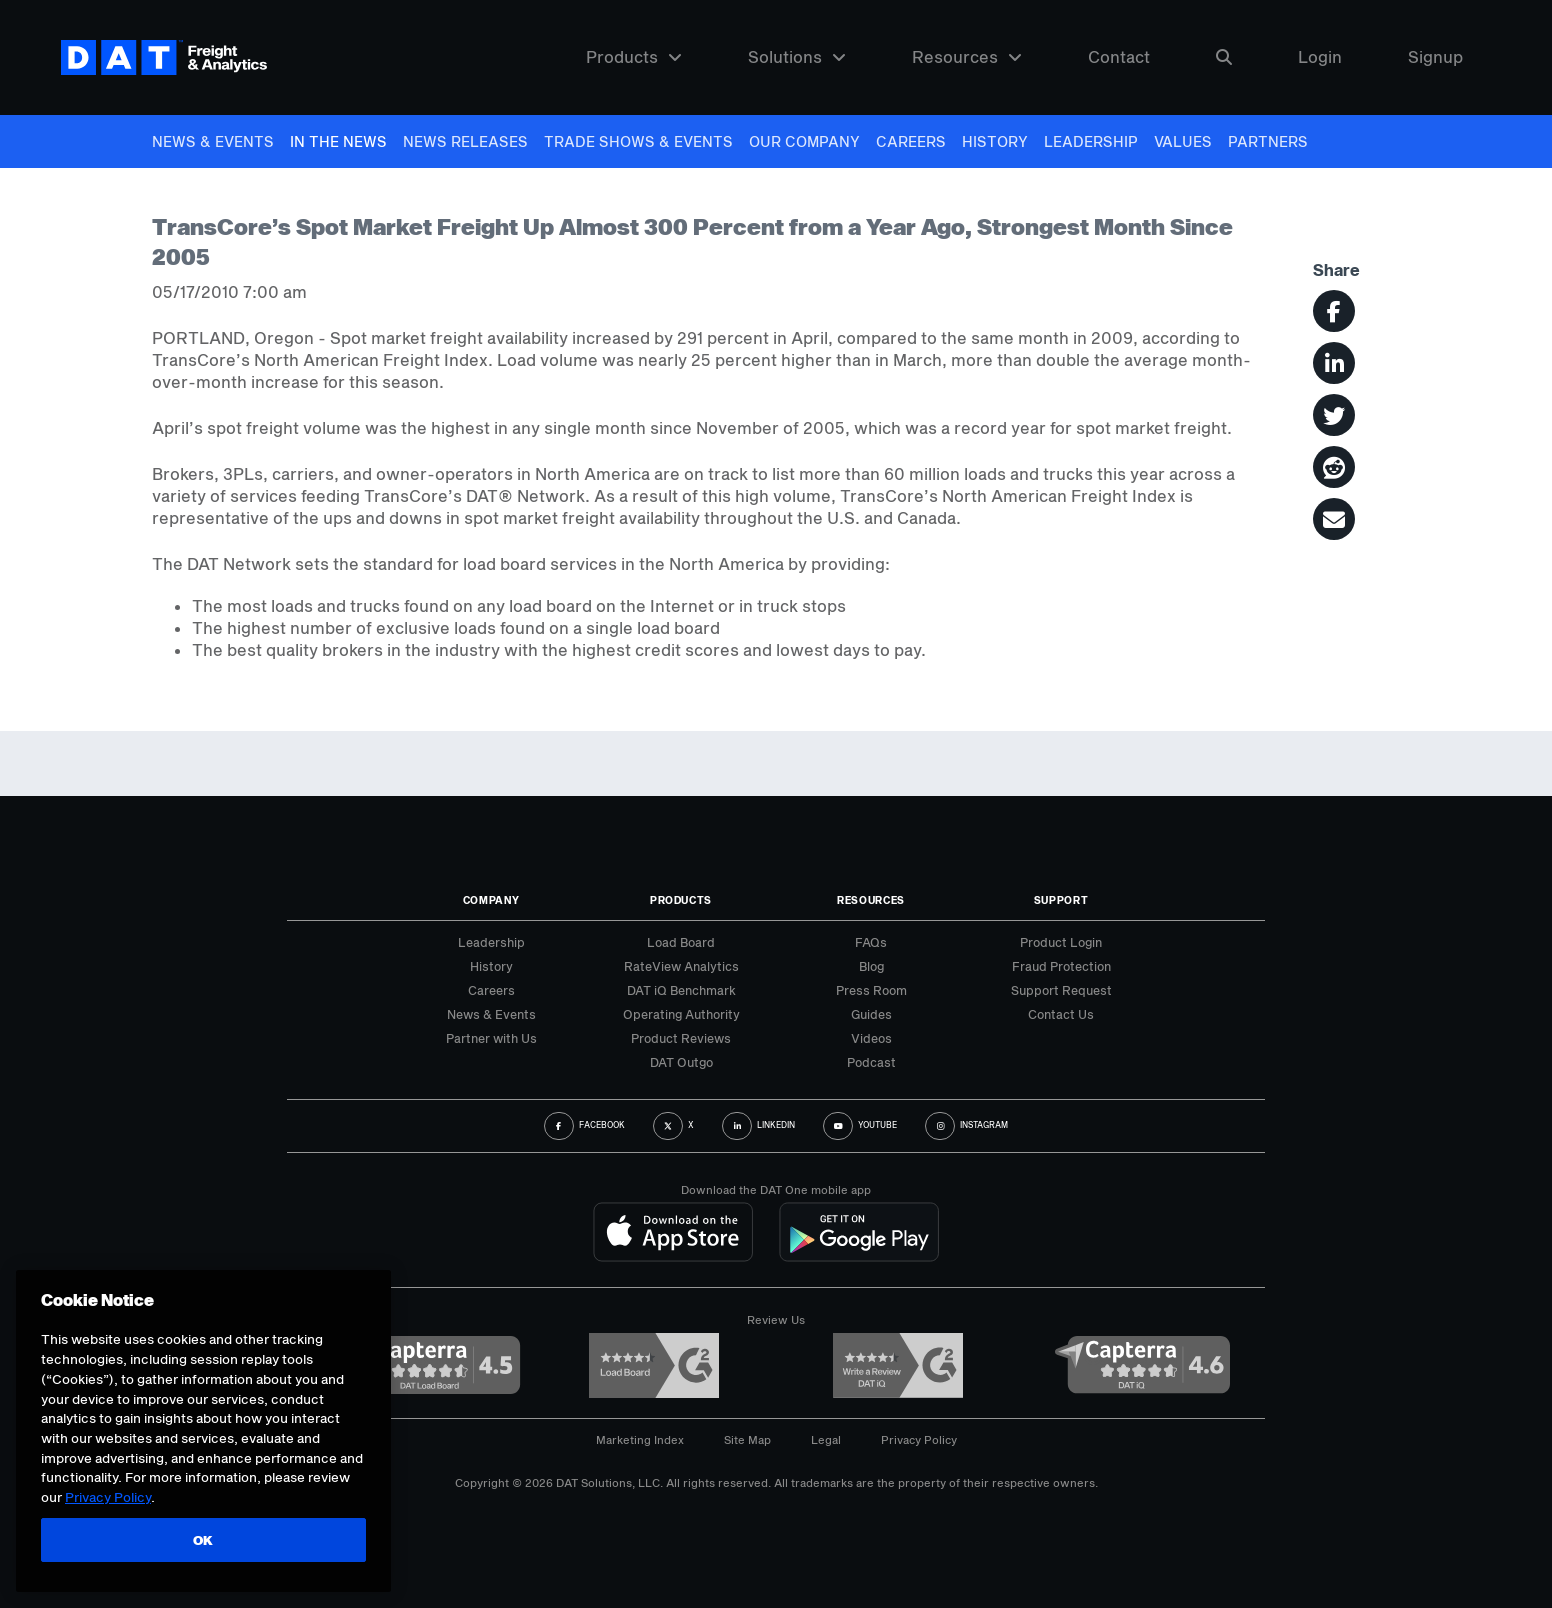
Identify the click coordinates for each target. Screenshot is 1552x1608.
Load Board (681, 942)
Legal (826, 1439)
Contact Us (1061, 1014)
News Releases (465, 141)
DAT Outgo (681, 1062)
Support (1061, 900)
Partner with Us (491, 1038)
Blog (871, 966)
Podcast (871, 1062)
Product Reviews (681, 1038)
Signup (1435, 57)
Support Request (1061, 990)
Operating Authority (681, 1014)
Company (491, 900)
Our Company (804, 141)
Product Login (1061, 942)
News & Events (213, 141)
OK (203, 1540)
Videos (871, 1038)
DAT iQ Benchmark (681, 990)
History (995, 141)
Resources (967, 57)
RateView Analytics (681, 966)
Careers (911, 141)
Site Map (747, 1439)
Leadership (1091, 141)
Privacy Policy (919, 1439)
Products (634, 57)
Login (1320, 57)
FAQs (871, 942)
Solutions (797, 57)
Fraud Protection (1061, 966)
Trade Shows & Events (638, 141)
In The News (338, 141)
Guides (871, 1014)
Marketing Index (640, 1439)
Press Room (871, 990)
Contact (1119, 57)
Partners (1268, 141)
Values (1183, 141)
